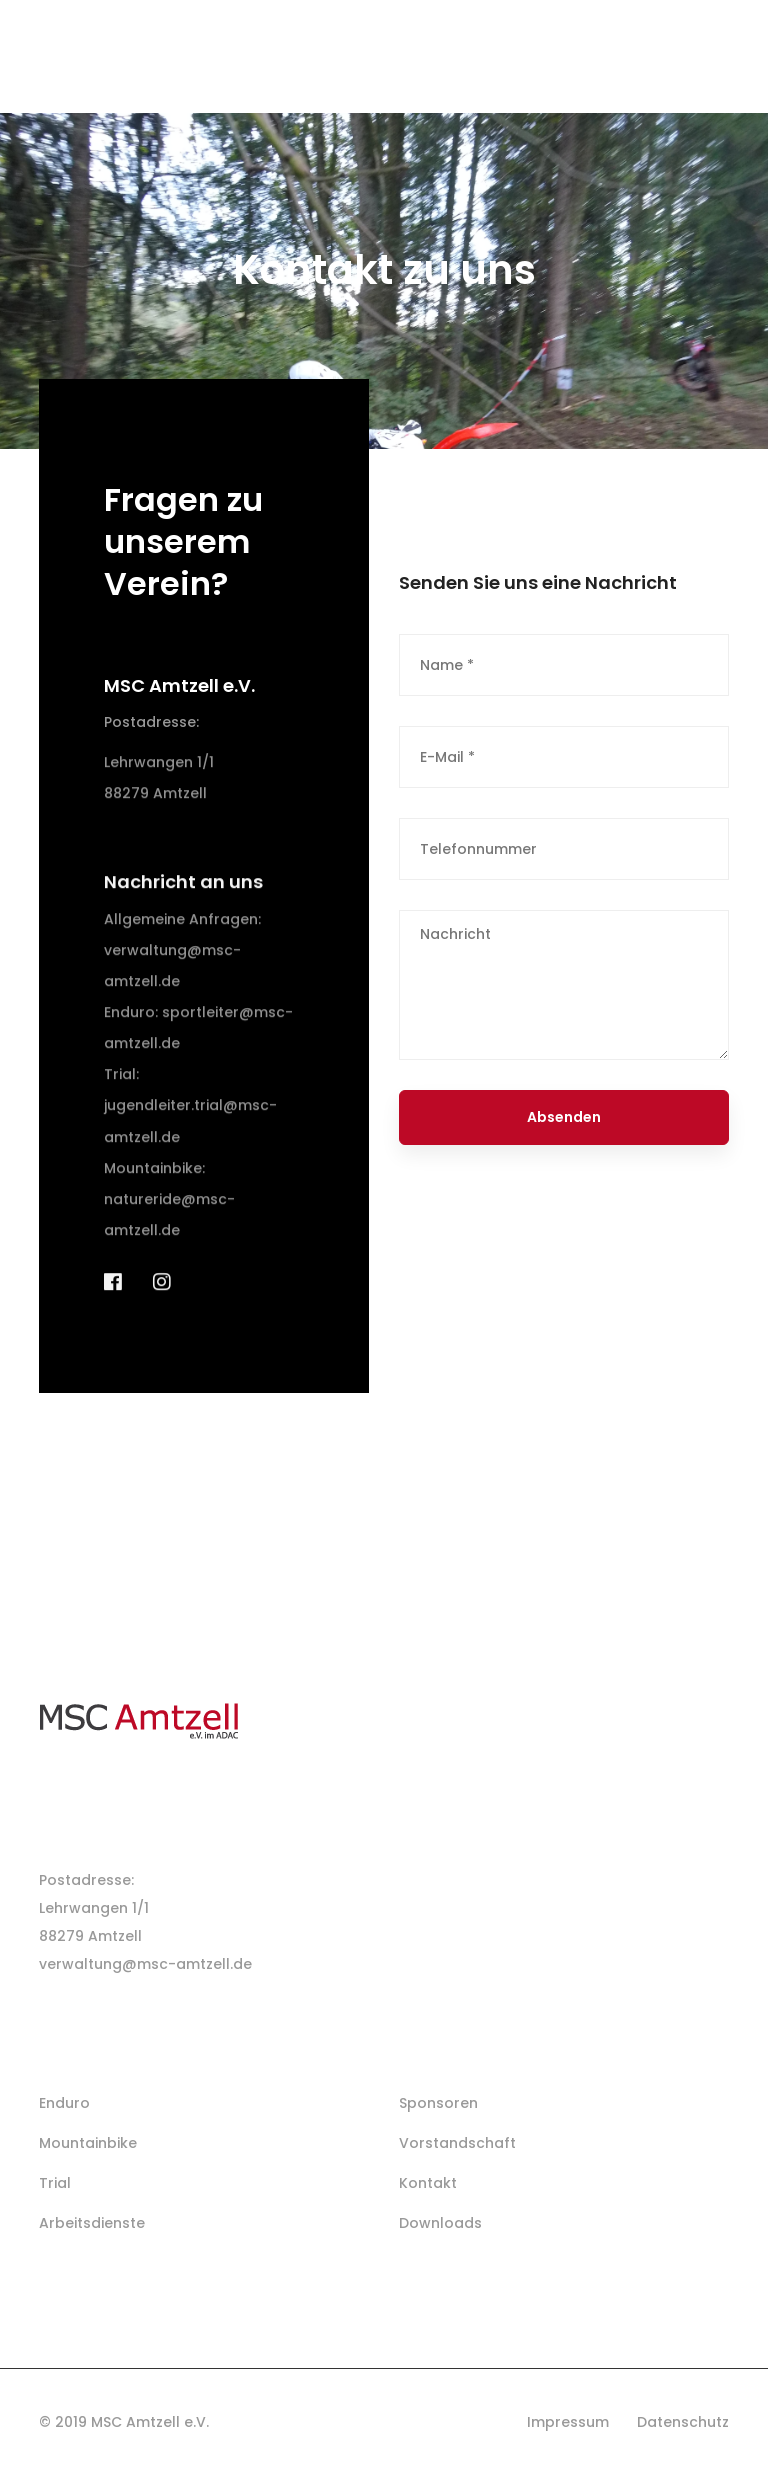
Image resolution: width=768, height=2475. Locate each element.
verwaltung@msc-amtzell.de (145, 1964)
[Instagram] (162, 1302)
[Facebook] (113, 1302)
